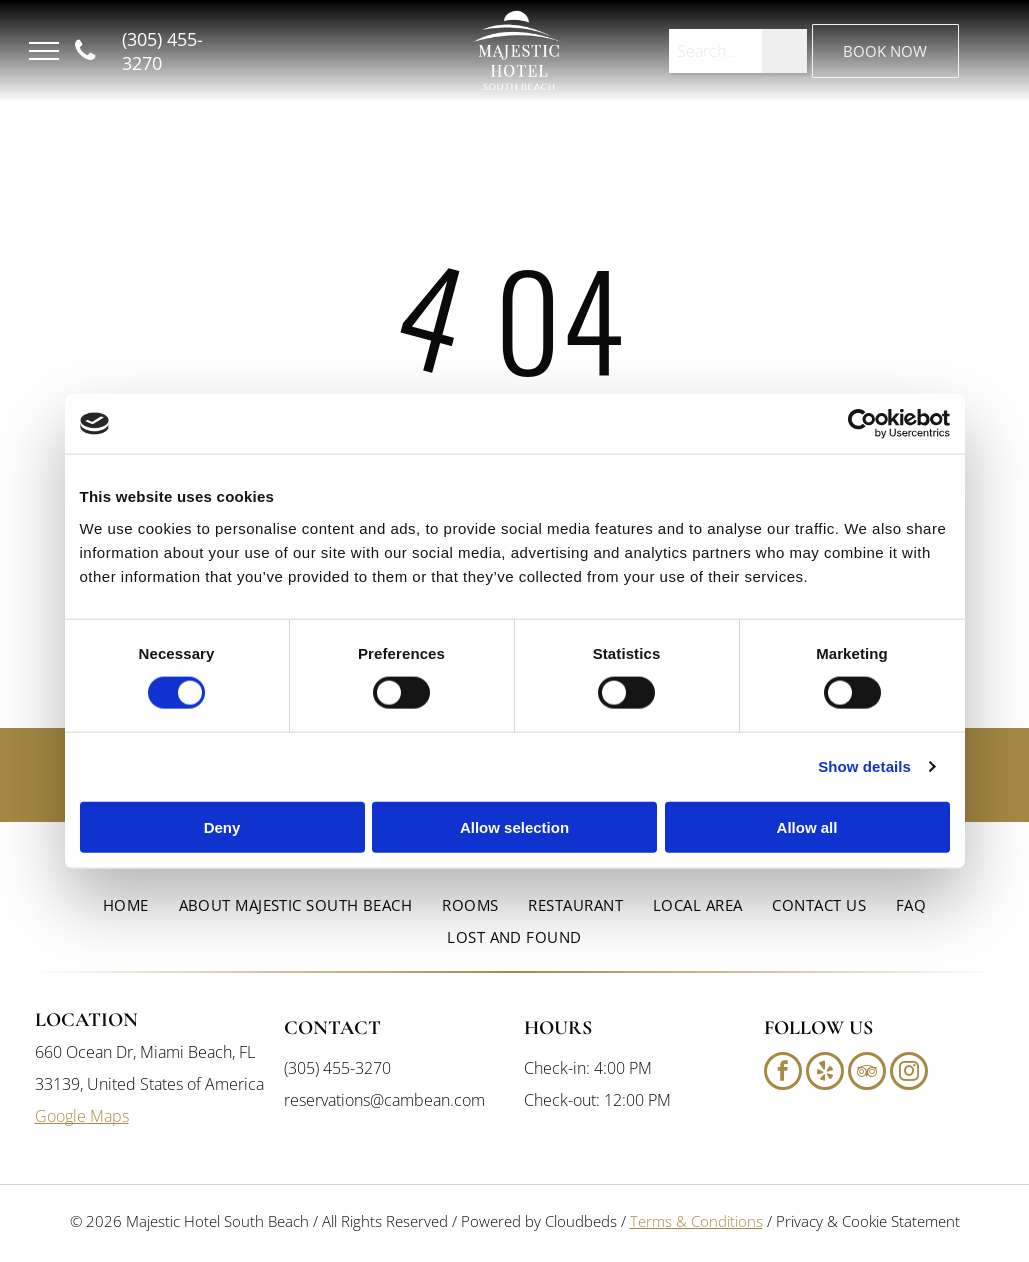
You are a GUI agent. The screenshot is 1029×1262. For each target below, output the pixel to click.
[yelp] (825, 1073)
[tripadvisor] (867, 1073)
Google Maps (82, 1116)
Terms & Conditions (696, 1221)
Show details (864, 766)
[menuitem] (126, 905)
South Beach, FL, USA (295, 75)
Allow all (807, 826)
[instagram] (909, 1073)
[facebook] (783, 1073)
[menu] (44, 51)
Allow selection (514, 826)
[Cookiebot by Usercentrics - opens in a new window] (862, 424)
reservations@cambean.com (384, 1100)
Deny (222, 826)
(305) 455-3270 (337, 1068)
